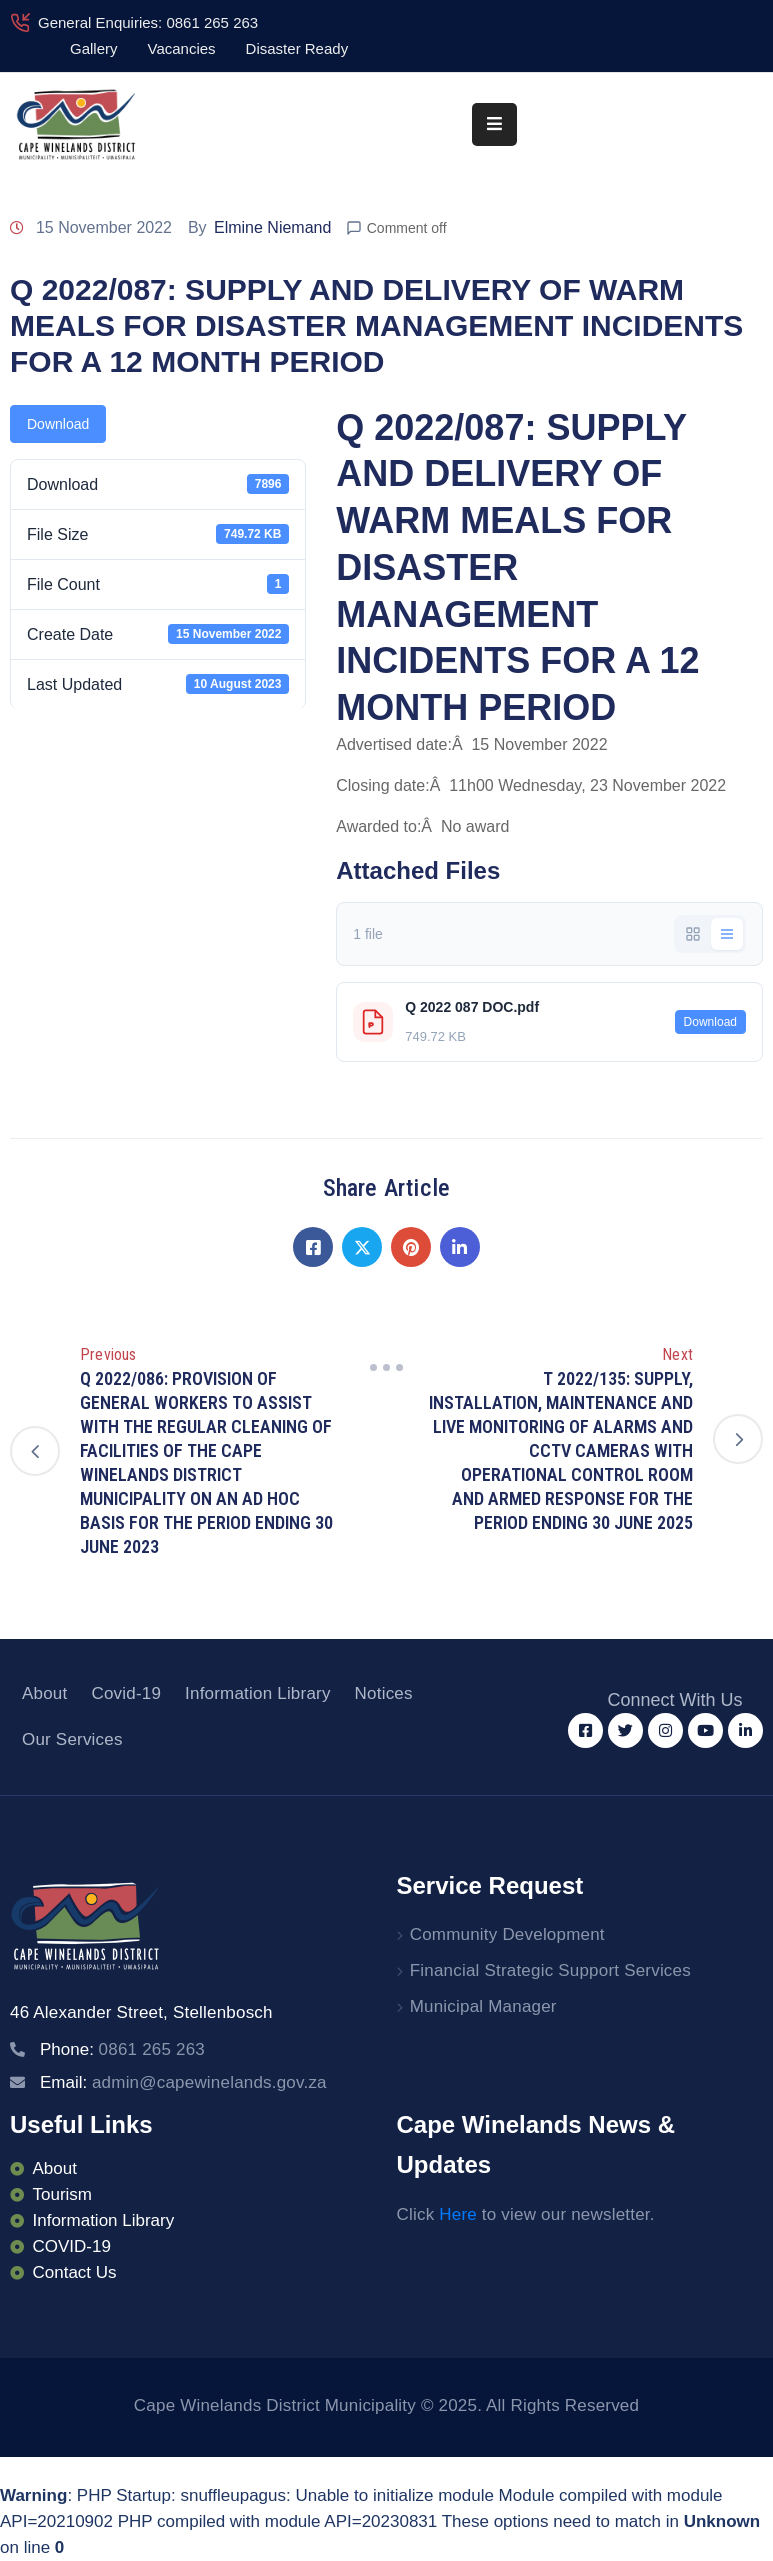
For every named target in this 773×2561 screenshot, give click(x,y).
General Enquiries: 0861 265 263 (148, 22)
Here (458, 2214)
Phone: (122, 2049)
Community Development (507, 1934)
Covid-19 (126, 1693)
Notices (384, 1693)
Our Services (72, 1739)
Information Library (258, 1693)
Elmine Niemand (272, 227)
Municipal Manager (483, 2006)
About (44, 1693)
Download (58, 424)
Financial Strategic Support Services (550, 1970)
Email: (183, 2082)
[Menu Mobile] (494, 124)
